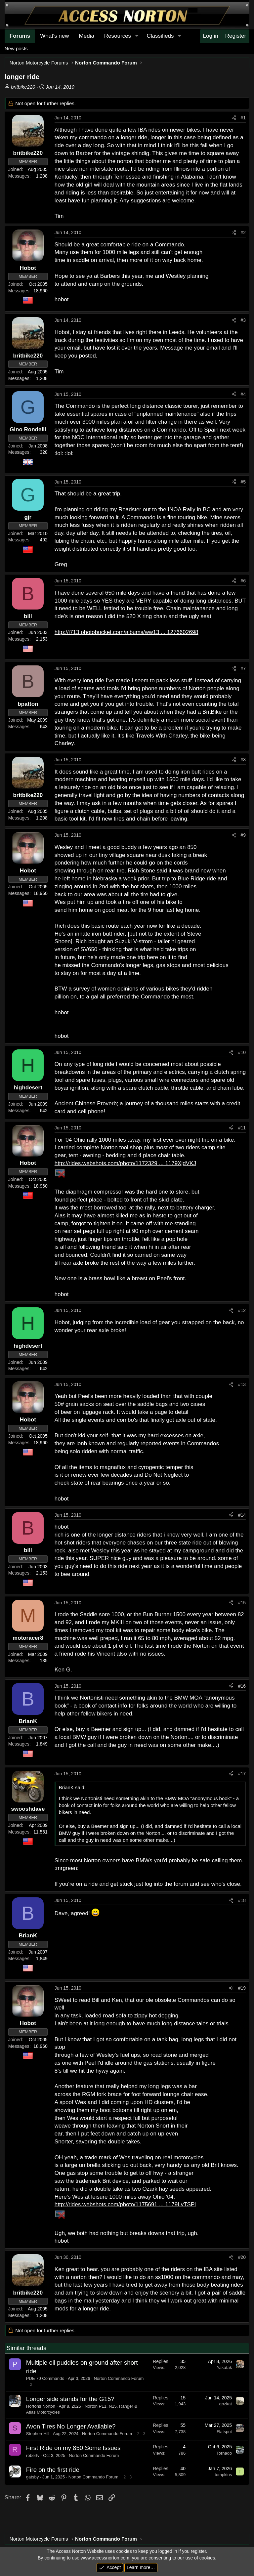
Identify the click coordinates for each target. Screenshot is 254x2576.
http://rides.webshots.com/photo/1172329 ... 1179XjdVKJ (125, 1163)
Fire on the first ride (52, 2469)
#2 (243, 232)
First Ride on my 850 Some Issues (73, 2447)
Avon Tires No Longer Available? (70, 2426)
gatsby (32, 2476)
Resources (117, 36)
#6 (243, 580)
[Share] (233, 118)
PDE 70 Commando (45, 2378)
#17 (242, 1773)
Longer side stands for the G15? (70, 2398)
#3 (243, 320)
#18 (242, 1900)
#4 (243, 394)
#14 (242, 1515)
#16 (242, 1686)
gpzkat (225, 2403)
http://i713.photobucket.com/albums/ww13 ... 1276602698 (126, 632)
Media (86, 36)
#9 (243, 835)
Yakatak (224, 2367)
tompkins (223, 2474)
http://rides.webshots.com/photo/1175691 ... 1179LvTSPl (125, 2204)
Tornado (224, 2453)
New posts (16, 48)
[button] (137, 36)
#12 (242, 1310)
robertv (32, 2455)
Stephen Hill (37, 2433)
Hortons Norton (40, 2406)
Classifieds (160, 36)
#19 (242, 1988)
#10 (242, 1052)
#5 (243, 482)
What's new (54, 36)
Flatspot (224, 2431)
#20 (242, 2257)
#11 (242, 1127)
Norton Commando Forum (119, 2378)
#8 (243, 759)
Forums (20, 36)
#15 (242, 1602)
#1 (243, 117)
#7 (243, 668)
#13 (242, 1384)
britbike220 (23, 87)
